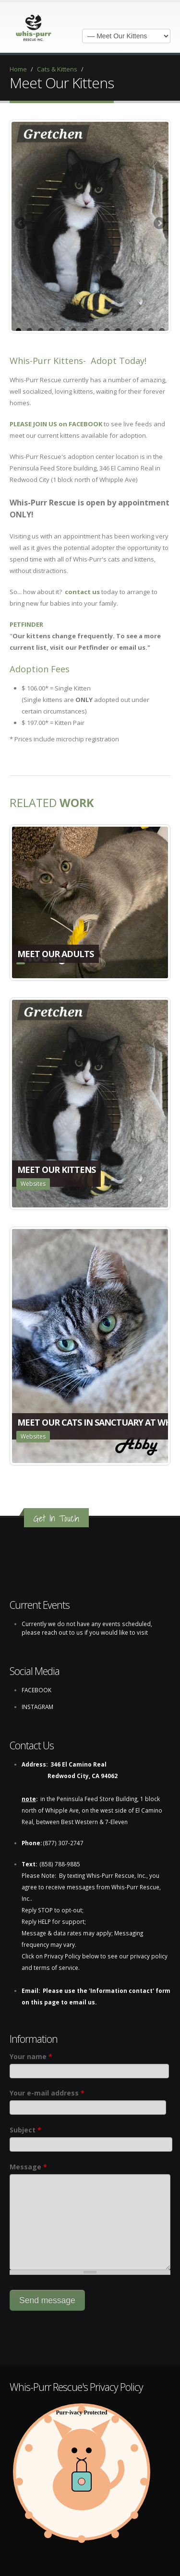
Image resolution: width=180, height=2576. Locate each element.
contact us (82, 591)
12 (140, 330)
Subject (25, 2129)
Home (18, 69)
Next (159, 224)
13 (151, 330)
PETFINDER (26, 624)
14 (162, 330)
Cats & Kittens (57, 69)
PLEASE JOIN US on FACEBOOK (56, 424)
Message (28, 2166)
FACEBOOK (36, 1690)
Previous (21, 224)
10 (117, 330)
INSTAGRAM (37, 1706)
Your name (31, 2056)
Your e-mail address (47, 2092)
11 (129, 330)
